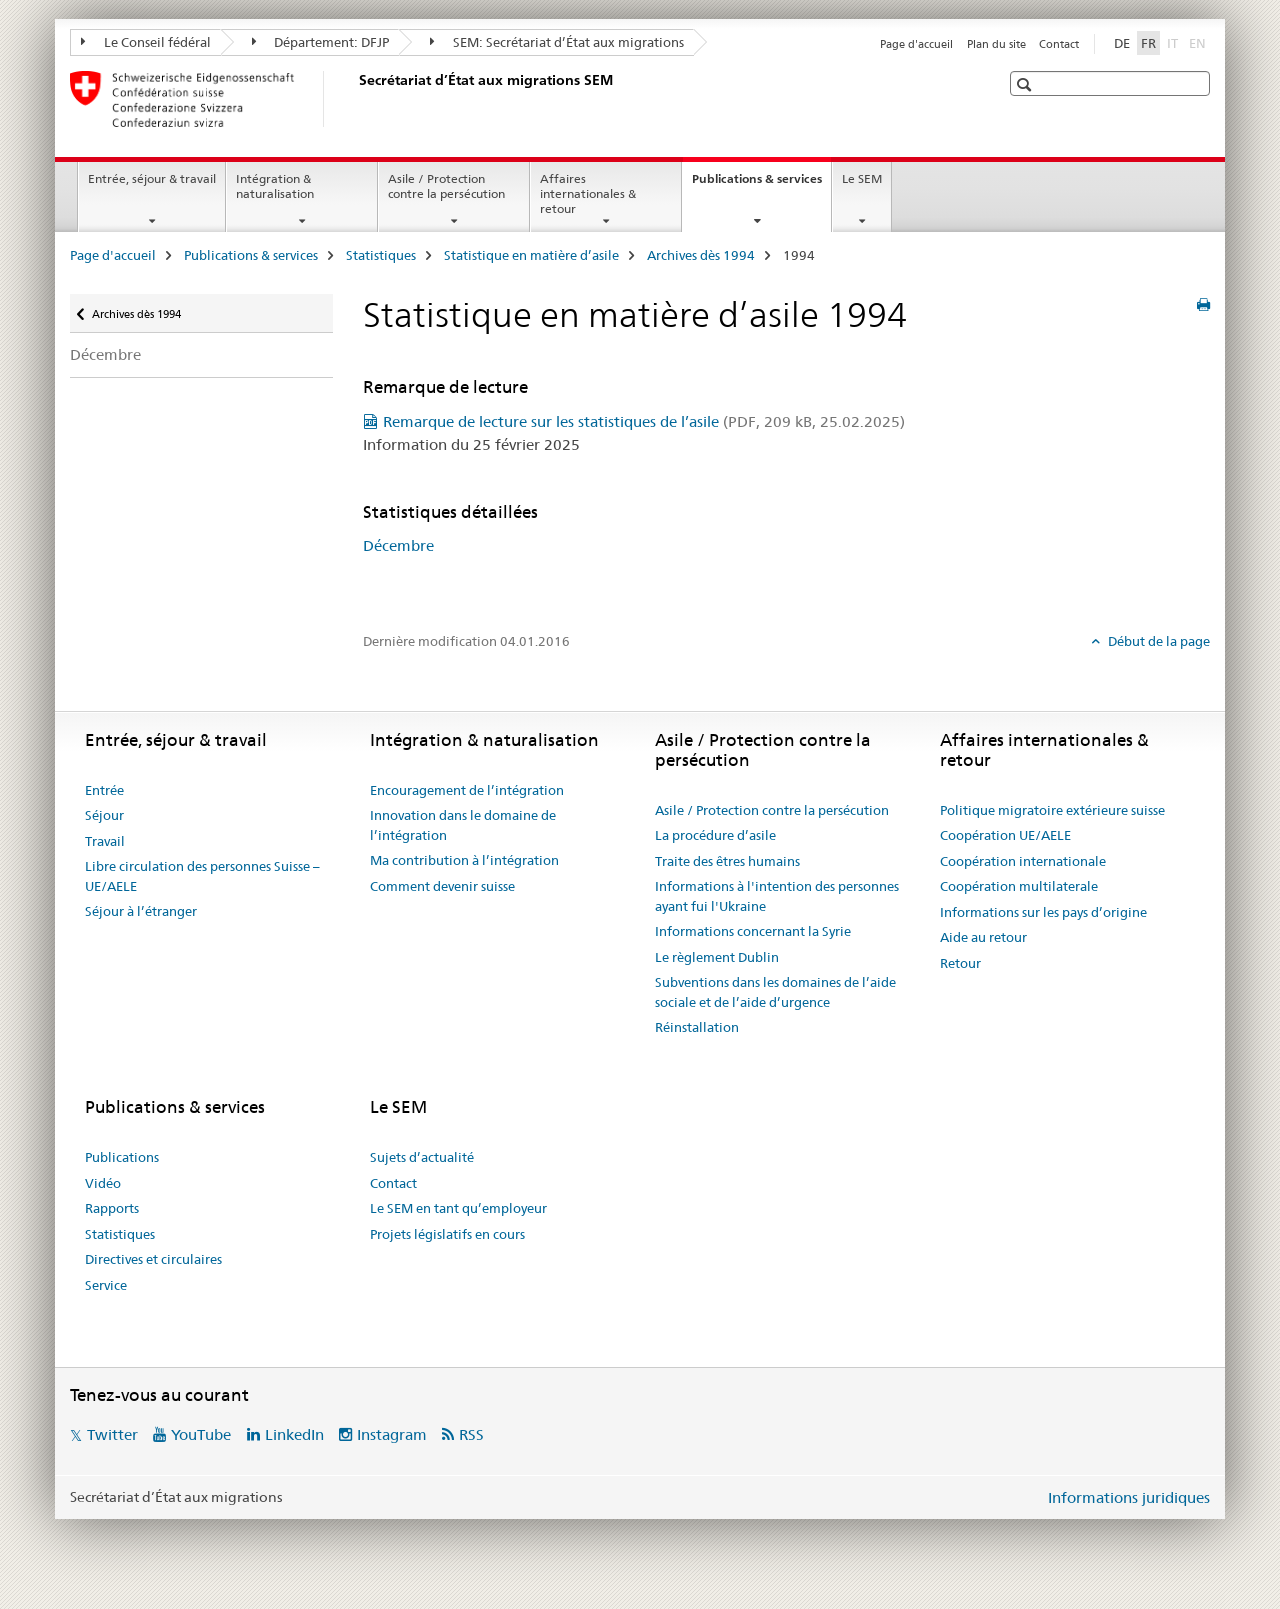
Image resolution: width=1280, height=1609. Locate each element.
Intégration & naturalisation (275, 186)
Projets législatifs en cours (447, 1234)
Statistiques (381, 255)
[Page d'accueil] (355, 99)
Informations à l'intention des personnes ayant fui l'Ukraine (777, 896)
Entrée (104, 790)
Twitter (112, 1434)
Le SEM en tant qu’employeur (458, 1208)
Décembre (105, 354)
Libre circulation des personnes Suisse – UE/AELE (202, 876)
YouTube (201, 1434)
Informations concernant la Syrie (753, 931)
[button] (1026, 84)
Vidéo (103, 1183)
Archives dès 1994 (701, 255)
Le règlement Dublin (717, 957)
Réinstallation (697, 1027)
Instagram (392, 1434)
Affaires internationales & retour (588, 193)
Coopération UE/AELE (1005, 835)
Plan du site (996, 44)
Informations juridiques (1129, 1497)
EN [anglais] (1199, 42)
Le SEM (862, 178)
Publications (122, 1157)
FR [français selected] (1148, 43)
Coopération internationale (1023, 861)
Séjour (104, 815)
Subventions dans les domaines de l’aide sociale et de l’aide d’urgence (775, 992)
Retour (960, 963)
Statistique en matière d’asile (531, 255)
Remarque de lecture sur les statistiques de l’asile (644, 421)
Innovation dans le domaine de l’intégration (463, 825)
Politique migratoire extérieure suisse (1052, 810)
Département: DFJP (321, 42)
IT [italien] (1174, 42)
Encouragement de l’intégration (467, 790)
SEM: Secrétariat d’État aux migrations (557, 42)
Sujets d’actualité (422, 1157)
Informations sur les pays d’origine (1043, 912)
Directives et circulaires (153, 1259)
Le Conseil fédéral (146, 42)
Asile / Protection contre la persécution (446, 186)
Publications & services (761, 185)
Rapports (112, 1208)
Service (106, 1285)
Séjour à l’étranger (141, 911)
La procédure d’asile (715, 835)
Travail (105, 841)
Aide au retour (983, 937)
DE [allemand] (1122, 43)
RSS (471, 1434)
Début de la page (1157, 641)
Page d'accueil (916, 44)
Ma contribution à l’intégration (464, 860)
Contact (1059, 44)
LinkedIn (294, 1434)
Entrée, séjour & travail (152, 178)
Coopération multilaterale (1019, 886)
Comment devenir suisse (442, 886)
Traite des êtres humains (727, 861)
